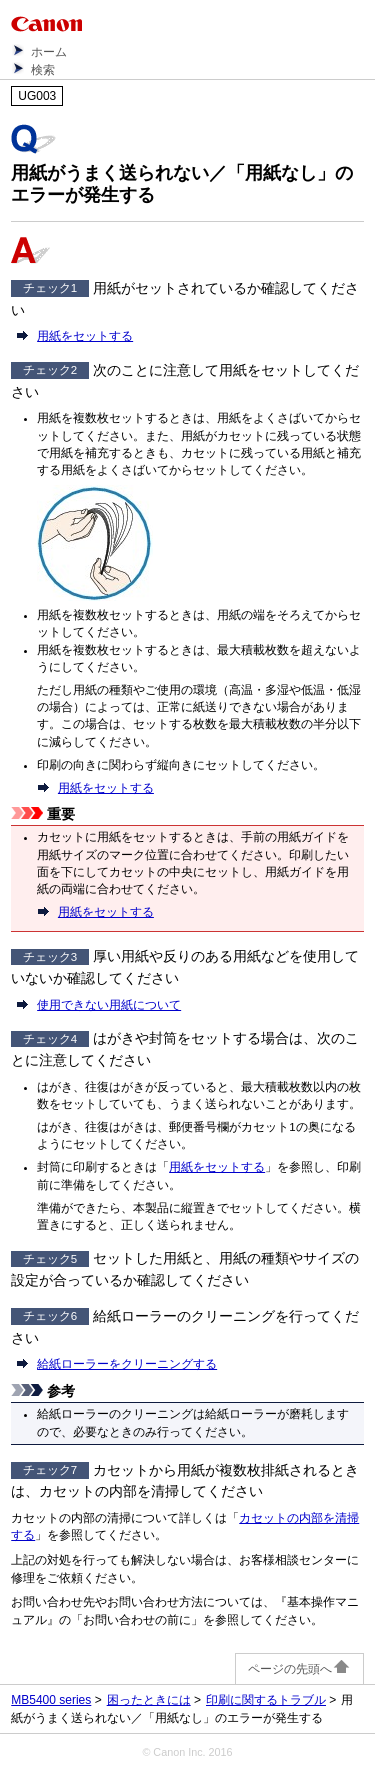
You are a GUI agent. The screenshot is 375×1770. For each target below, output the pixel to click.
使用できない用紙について (109, 1005)
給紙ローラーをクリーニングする (127, 1364)
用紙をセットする (85, 336)
